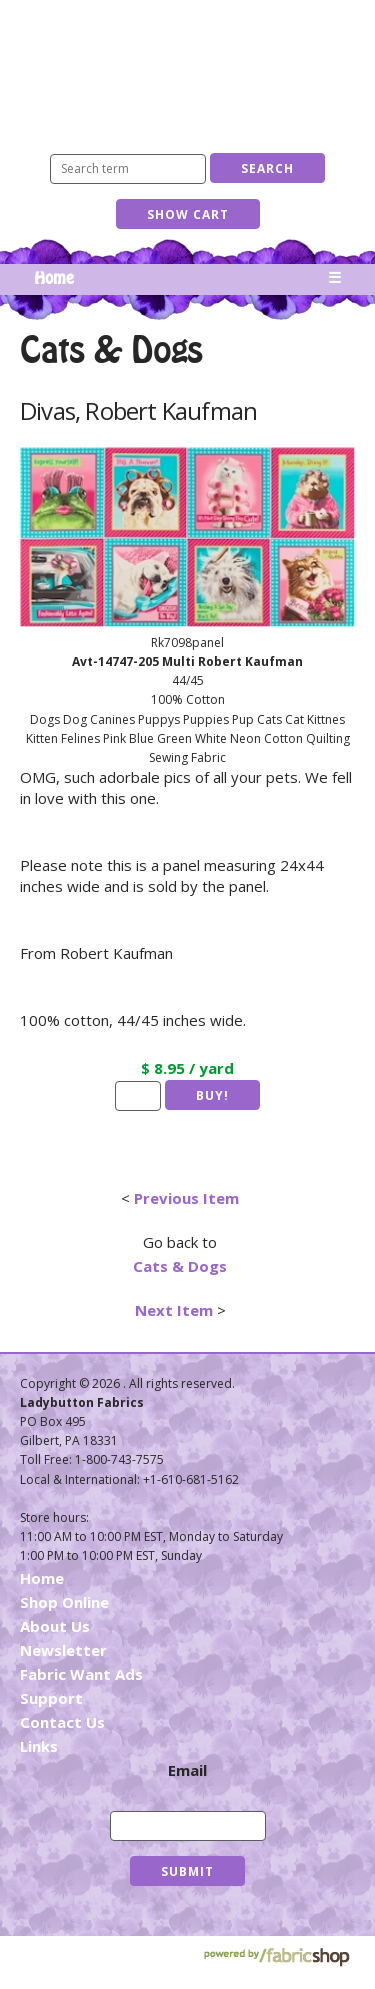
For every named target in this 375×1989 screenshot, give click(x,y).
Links (39, 1746)
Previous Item (186, 1198)
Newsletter (63, 1650)
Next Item (174, 1310)
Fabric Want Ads (81, 1674)
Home (54, 279)
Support (51, 1698)
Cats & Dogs (180, 1266)
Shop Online (64, 1602)
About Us (55, 1626)
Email (187, 1770)
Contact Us (62, 1722)
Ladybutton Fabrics (188, 67)
